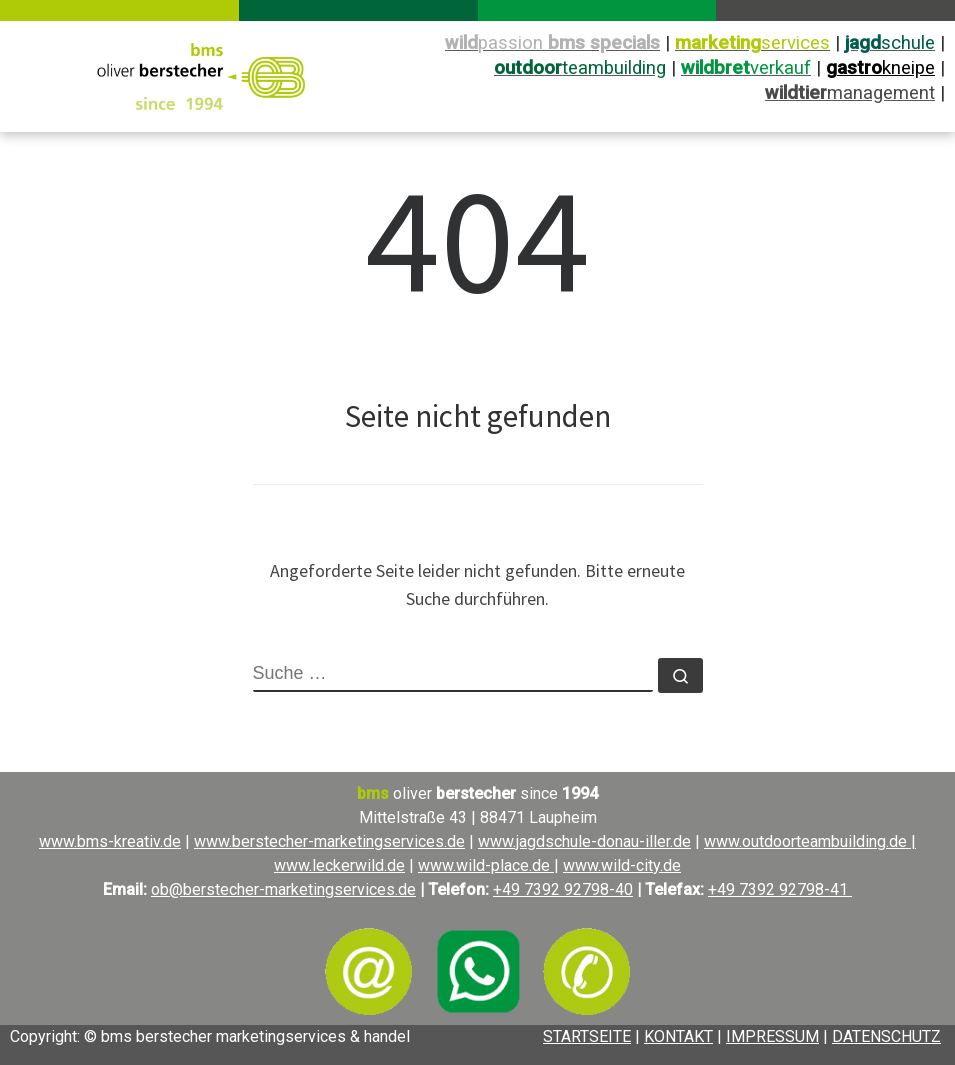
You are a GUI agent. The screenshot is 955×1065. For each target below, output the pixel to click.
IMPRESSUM (772, 1036)
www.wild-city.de (622, 865)
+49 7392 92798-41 (780, 889)
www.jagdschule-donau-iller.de (584, 841)
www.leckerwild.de (339, 865)
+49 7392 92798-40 (563, 889)
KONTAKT (678, 1036)
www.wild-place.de (486, 865)
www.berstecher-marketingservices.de (329, 841)
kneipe (880, 68)
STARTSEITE (587, 1036)
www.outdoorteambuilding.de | (810, 841)
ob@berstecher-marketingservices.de (283, 889)
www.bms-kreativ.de (110, 841)
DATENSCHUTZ (886, 1036)
